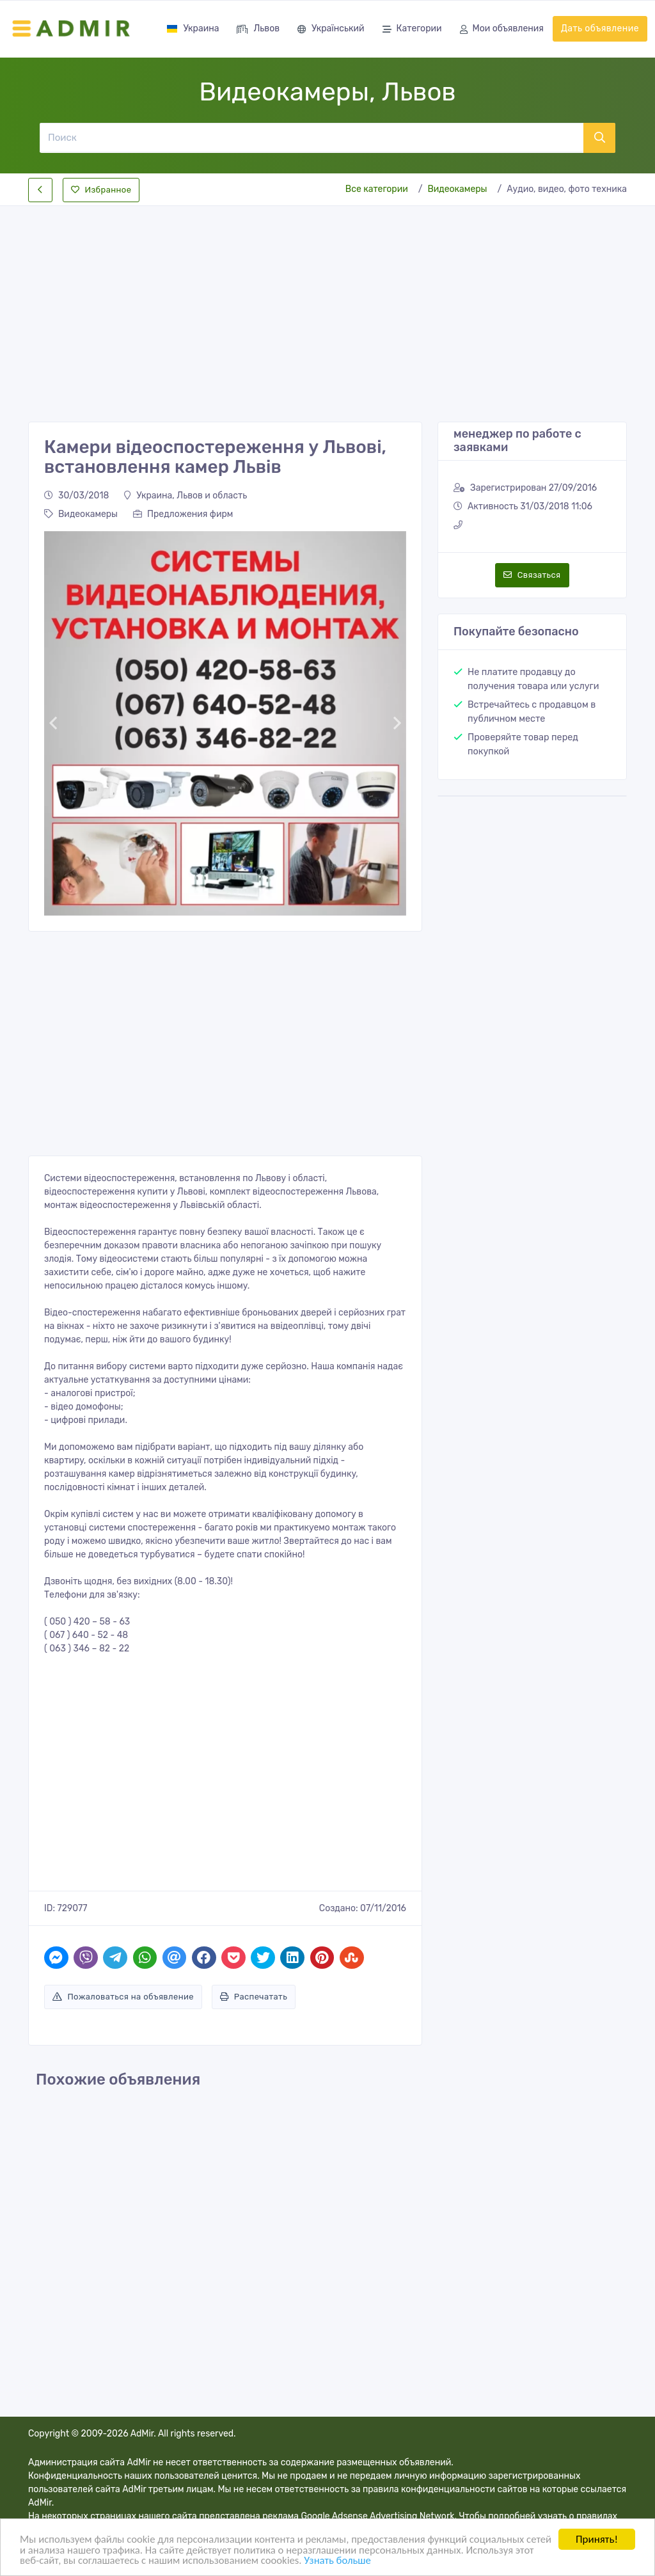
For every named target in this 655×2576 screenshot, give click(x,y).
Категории (412, 29)
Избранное (101, 190)
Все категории (376, 189)
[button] (53, 723)
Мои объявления (502, 29)
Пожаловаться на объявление (123, 1996)
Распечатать (253, 1996)
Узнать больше (365, 2560)
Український (330, 29)
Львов (258, 29)
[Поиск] (311, 137)
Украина (192, 28)
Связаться (531, 575)
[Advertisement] (327, 303)
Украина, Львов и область (185, 495)
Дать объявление (600, 28)
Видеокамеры (457, 189)
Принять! (597, 2538)
